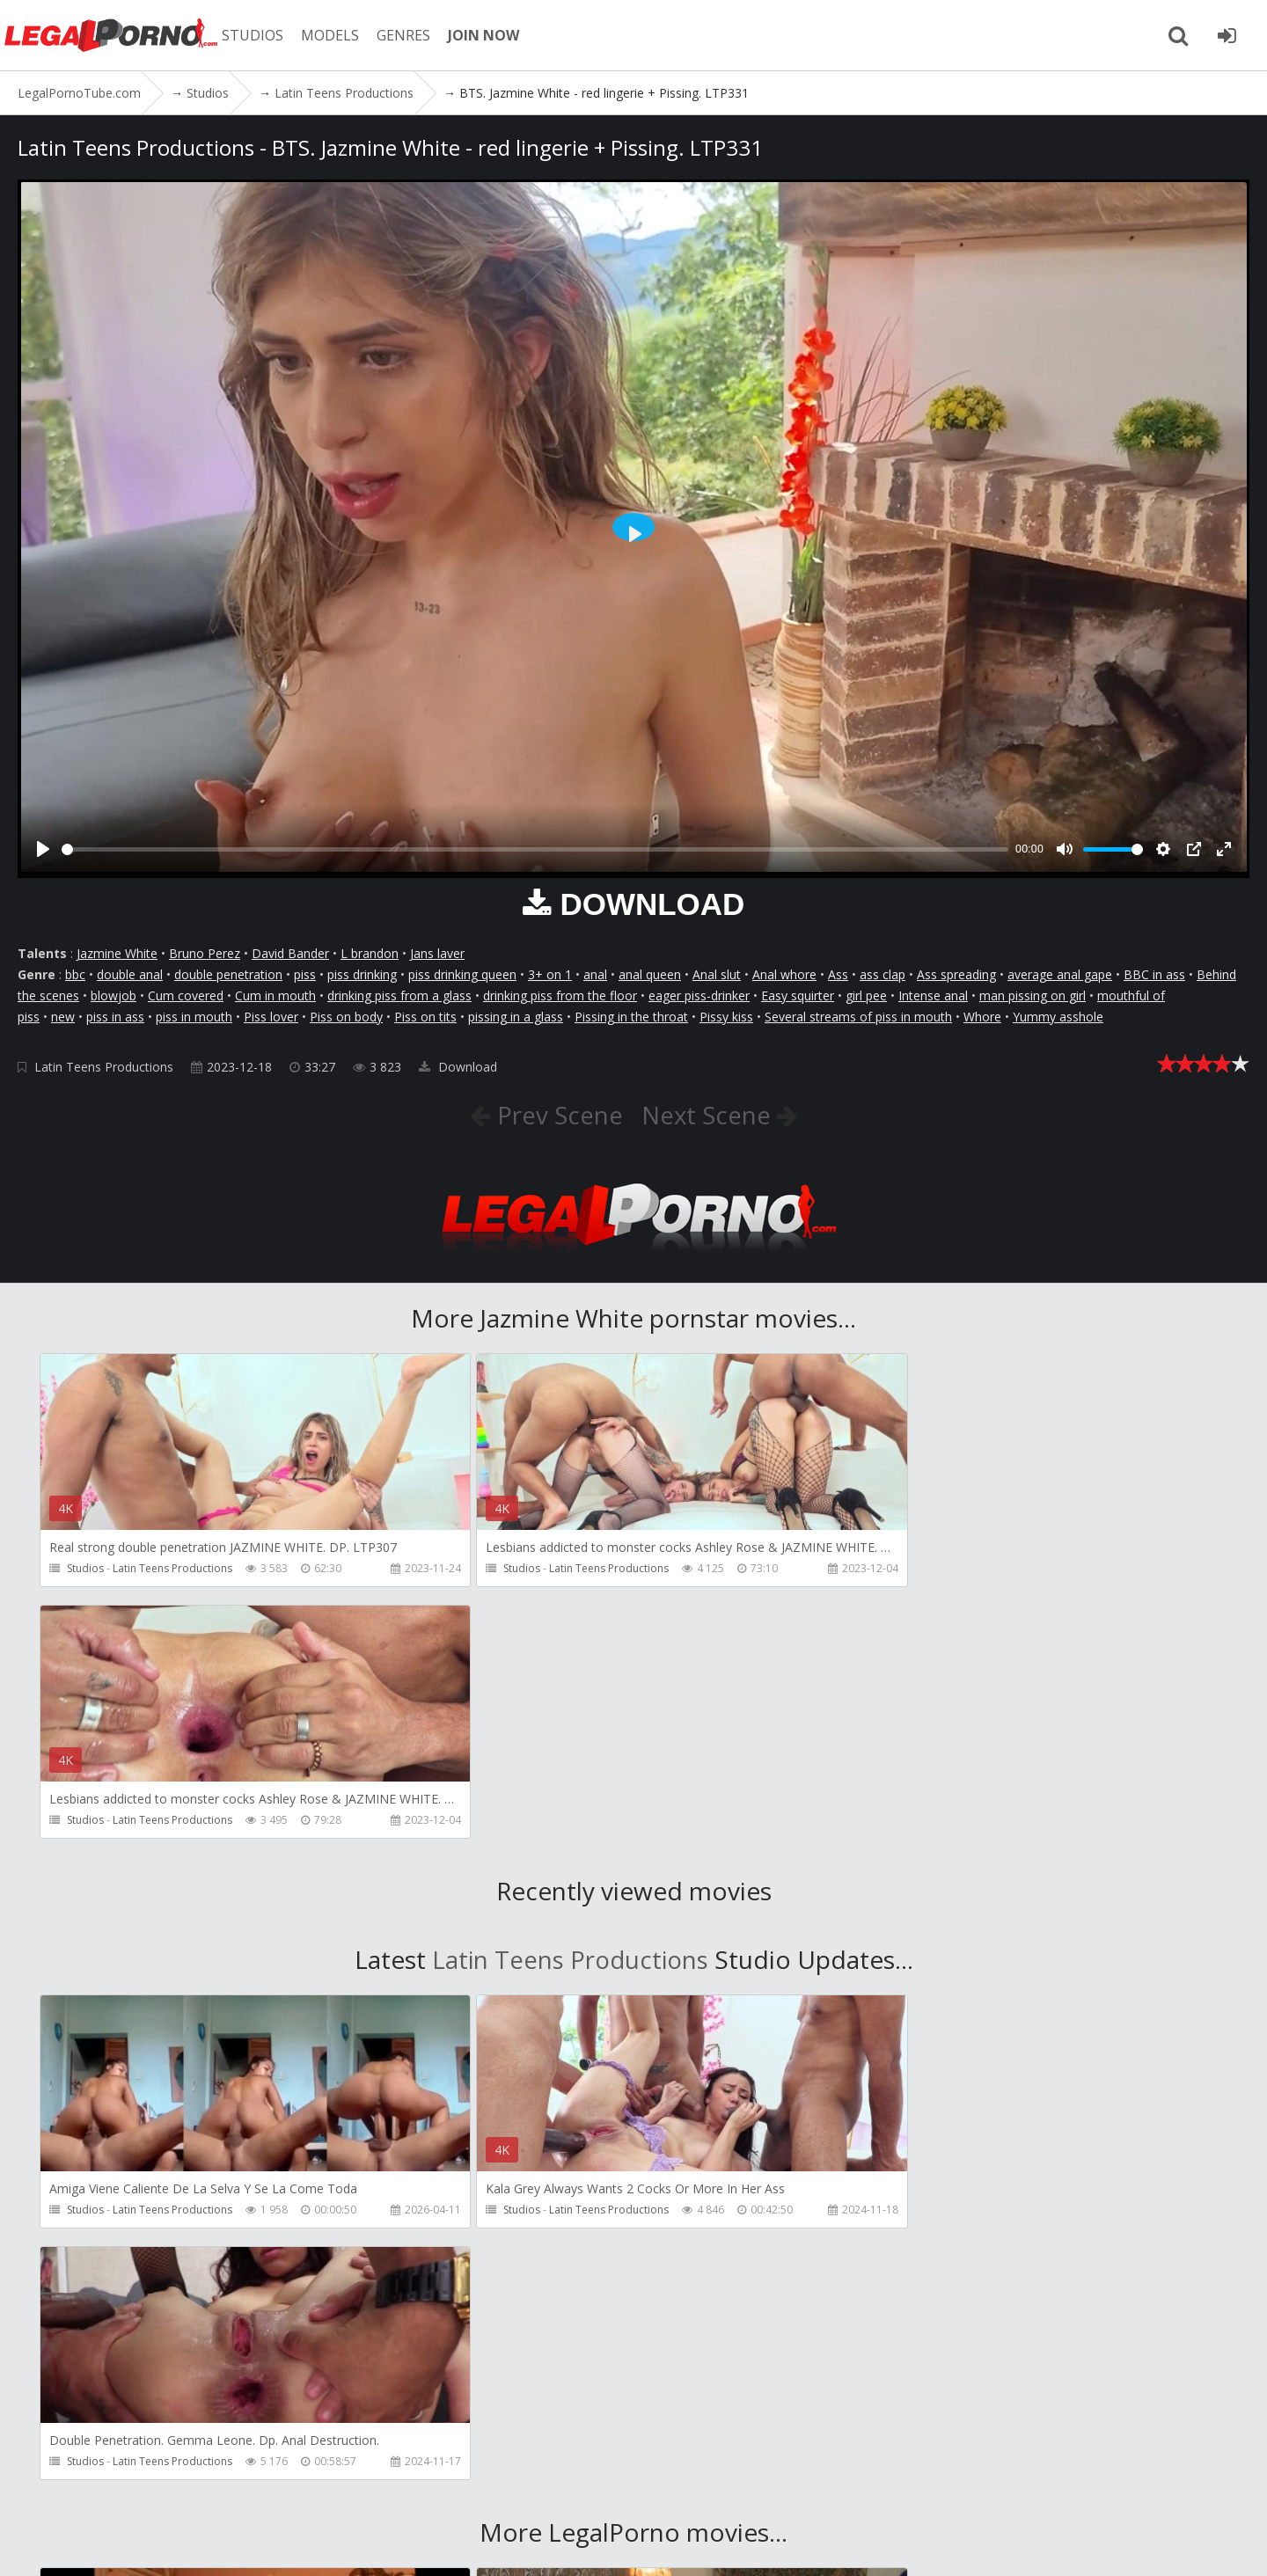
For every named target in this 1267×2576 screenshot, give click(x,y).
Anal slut (716, 974)
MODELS (337, 35)
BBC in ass (1154, 974)
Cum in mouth (275, 995)
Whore (982, 1016)
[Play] (43, 849)
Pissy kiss (726, 1016)
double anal (130, 974)
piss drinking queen (462, 974)
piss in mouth (194, 1016)
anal (595, 974)
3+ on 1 (550, 974)
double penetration (228, 974)
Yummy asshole (1058, 1016)
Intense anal (933, 995)
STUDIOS (259, 35)
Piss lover (271, 1016)
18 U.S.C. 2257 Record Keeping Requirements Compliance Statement (607, 2544)
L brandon (370, 953)
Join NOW (48, 2493)
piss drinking (362, 974)
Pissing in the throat (631, 1016)
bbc (75, 974)
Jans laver (437, 953)
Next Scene (710, 1114)
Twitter (521, 2493)
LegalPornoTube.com (114, 35)
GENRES (410, 35)
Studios (85, 1568)
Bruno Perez (204, 953)
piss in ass (115, 1016)
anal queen (650, 974)
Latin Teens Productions (103, 1066)
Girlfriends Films (153, 2279)
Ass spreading (956, 974)
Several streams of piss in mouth (858, 1016)
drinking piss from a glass (399, 995)
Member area (140, 2493)
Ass (838, 974)
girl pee (866, 995)
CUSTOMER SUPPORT (265, 2493)
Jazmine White (117, 953)
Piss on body (346, 1016)
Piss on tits (425, 1016)
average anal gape (1059, 974)
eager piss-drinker (699, 995)
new (63, 1016)
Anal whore (784, 974)
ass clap (882, 974)
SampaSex (930, 2279)
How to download (412, 2493)
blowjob (113, 995)
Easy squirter (797, 995)
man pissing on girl (1032, 995)
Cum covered (185, 995)
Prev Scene (555, 1114)
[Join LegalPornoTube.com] (1227, 35)
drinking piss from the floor (560, 995)
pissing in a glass (515, 1016)
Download (458, 1066)
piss (305, 974)
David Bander (290, 953)
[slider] (535, 849)
